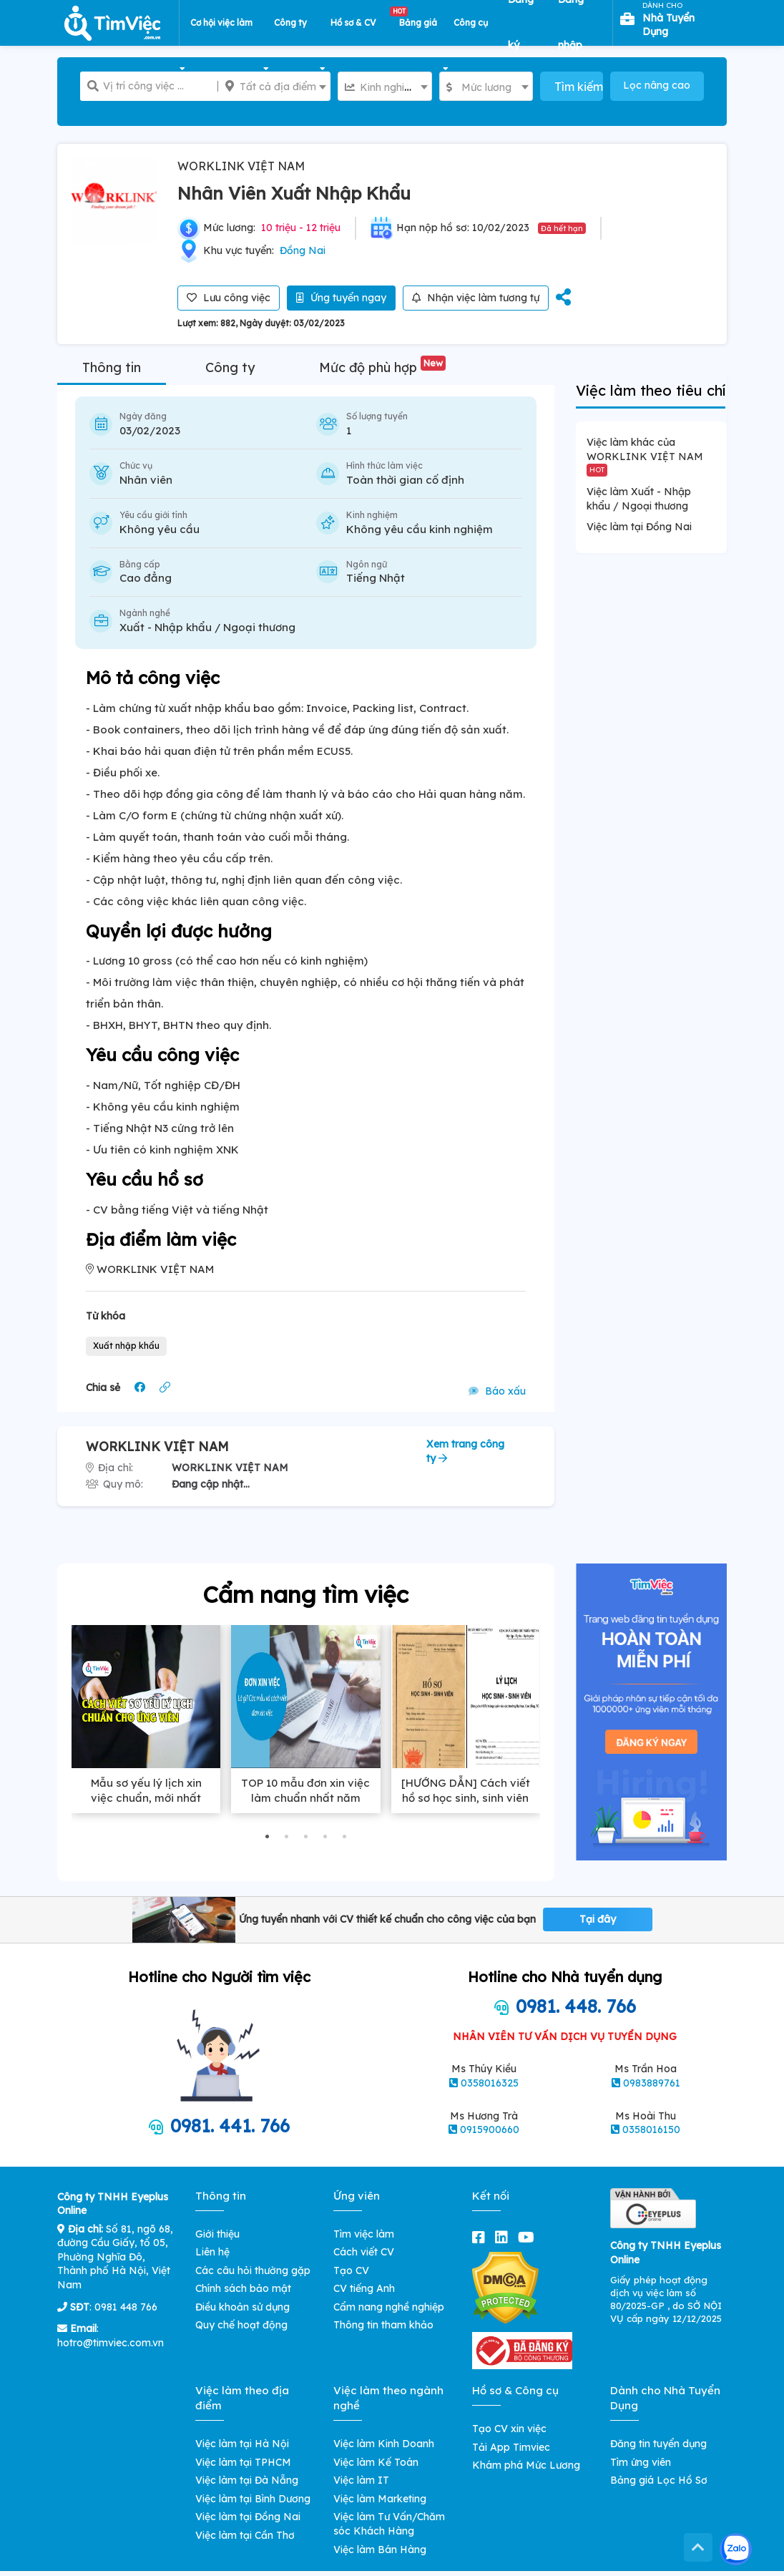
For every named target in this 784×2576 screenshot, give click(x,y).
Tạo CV (351, 2270)
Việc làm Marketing (379, 2498)
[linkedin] (504, 2237)
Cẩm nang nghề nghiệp (388, 2307)
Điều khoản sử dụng (242, 2307)
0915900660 (489, 2129)
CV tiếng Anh (364, 2288)
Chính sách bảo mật (243, 2288)
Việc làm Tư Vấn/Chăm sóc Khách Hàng (389, 2523)
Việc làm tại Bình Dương (252, 2498)
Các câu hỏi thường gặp (252, 2270)
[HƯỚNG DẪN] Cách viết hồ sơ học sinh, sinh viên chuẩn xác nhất (465, 1798)
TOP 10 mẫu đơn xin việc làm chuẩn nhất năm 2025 (305, 1798)
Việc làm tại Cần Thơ (245, 2535)
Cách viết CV (363, 2251)
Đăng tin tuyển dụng (658, 2443)
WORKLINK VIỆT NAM (241, 166)
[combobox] (384, 86)
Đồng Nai (302, 250)
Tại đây (597, 1919)
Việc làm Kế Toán (375, 2462)
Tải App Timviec (511, 2447)
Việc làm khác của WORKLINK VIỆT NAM (645, 456)
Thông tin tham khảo (383, 2324)
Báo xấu (497, 1391)
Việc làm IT (361, 2480)
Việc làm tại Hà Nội (242, 2443)
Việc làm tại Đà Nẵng (246, 2480)
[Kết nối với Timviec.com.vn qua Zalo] (736, 2549)
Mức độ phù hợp (382, 367)
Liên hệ (212, 2251)
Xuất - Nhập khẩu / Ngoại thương (207, 627)
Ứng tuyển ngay (341, 297)
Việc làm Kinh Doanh (383, 2443)
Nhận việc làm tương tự (475, 297)
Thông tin (111, 367)
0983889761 (651, 2083)
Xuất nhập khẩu (126, 1345)
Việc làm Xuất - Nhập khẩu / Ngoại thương (639, 498)
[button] (267, 1836)
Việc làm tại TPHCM (243, 2462)
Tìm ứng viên (640, 2462)
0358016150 (651, 2129)
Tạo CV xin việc (509, 2428)
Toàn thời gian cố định (405, 480)
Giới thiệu (217, 2234)
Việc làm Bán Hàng (379, 2549)
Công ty (230, 367)
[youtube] (529, 2237)
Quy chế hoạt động (241, 2324)
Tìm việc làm (363, 2234)
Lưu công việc (228, 297)
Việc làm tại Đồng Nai (639, 526)
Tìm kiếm (578, 86)
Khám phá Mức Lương (526, 2465)
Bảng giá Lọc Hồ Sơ (658, 2480)
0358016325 (490, 2083)
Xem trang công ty (465, 1451)
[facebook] (481, 2237)
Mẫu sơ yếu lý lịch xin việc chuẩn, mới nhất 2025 (146, 1798)
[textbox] (384, 87)
